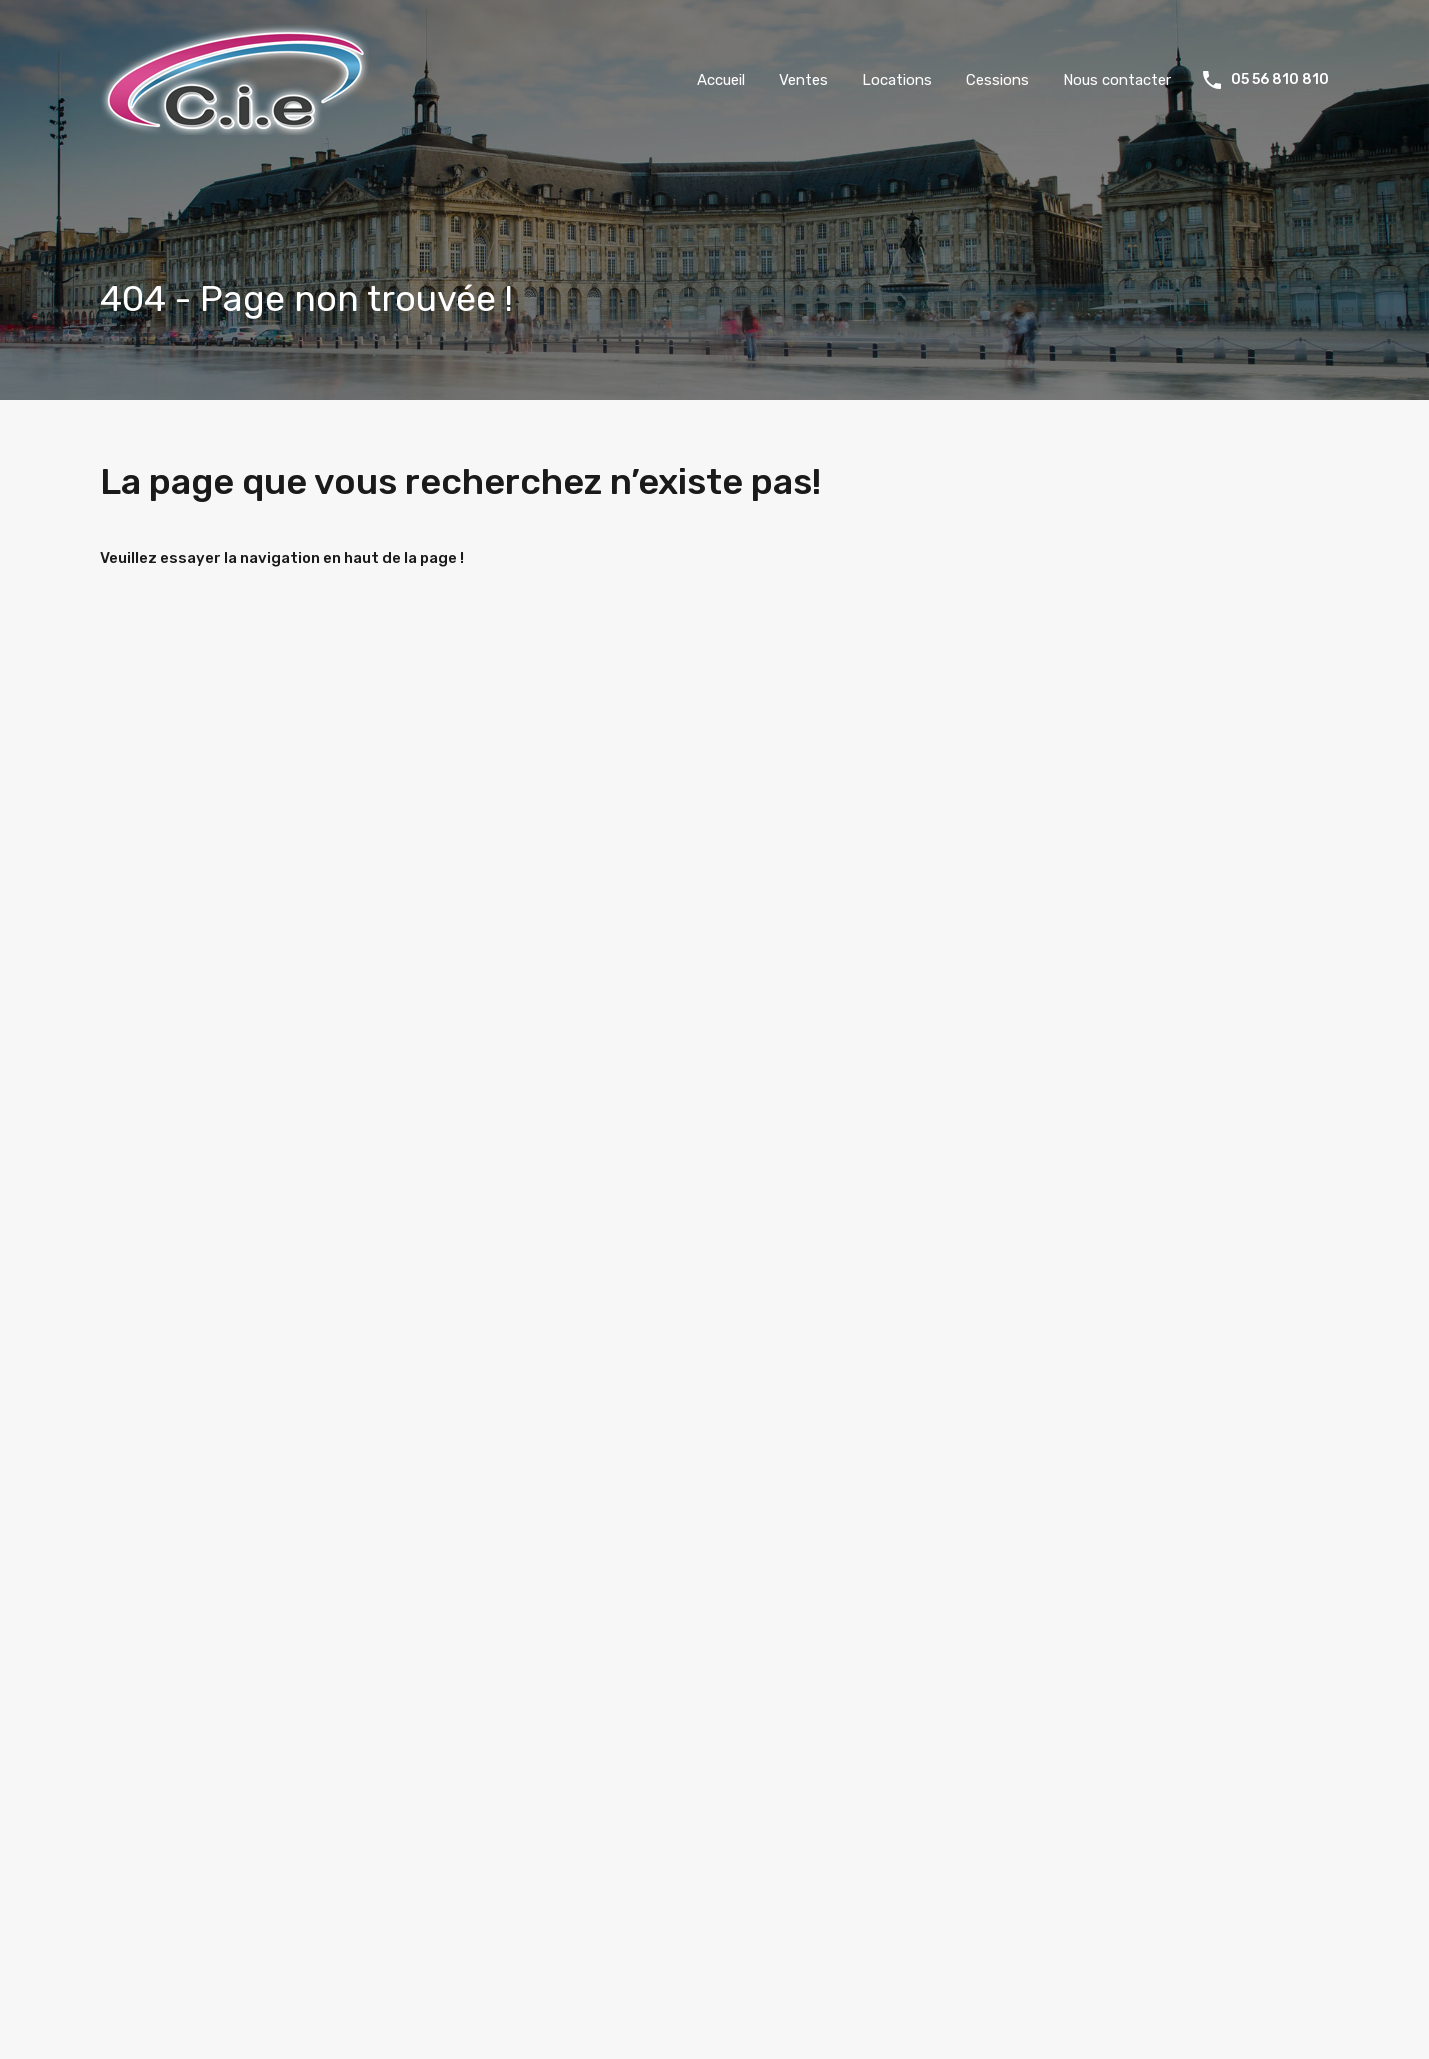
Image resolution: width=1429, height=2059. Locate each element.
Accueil (721, 80)
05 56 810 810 (1280, 80)
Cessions (997, 80)
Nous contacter (1117, 80)
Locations (897, 80)
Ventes (803, 80)
